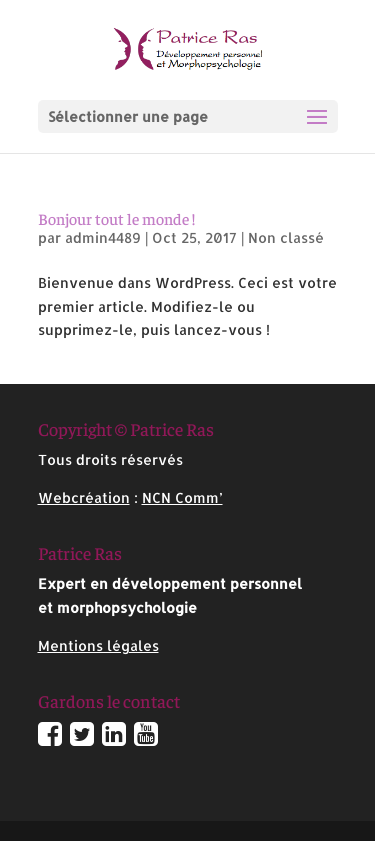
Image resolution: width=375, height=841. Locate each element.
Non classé (286, 237)
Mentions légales (98, 645)
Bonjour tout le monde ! (116, 218)
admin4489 (103, 237)
